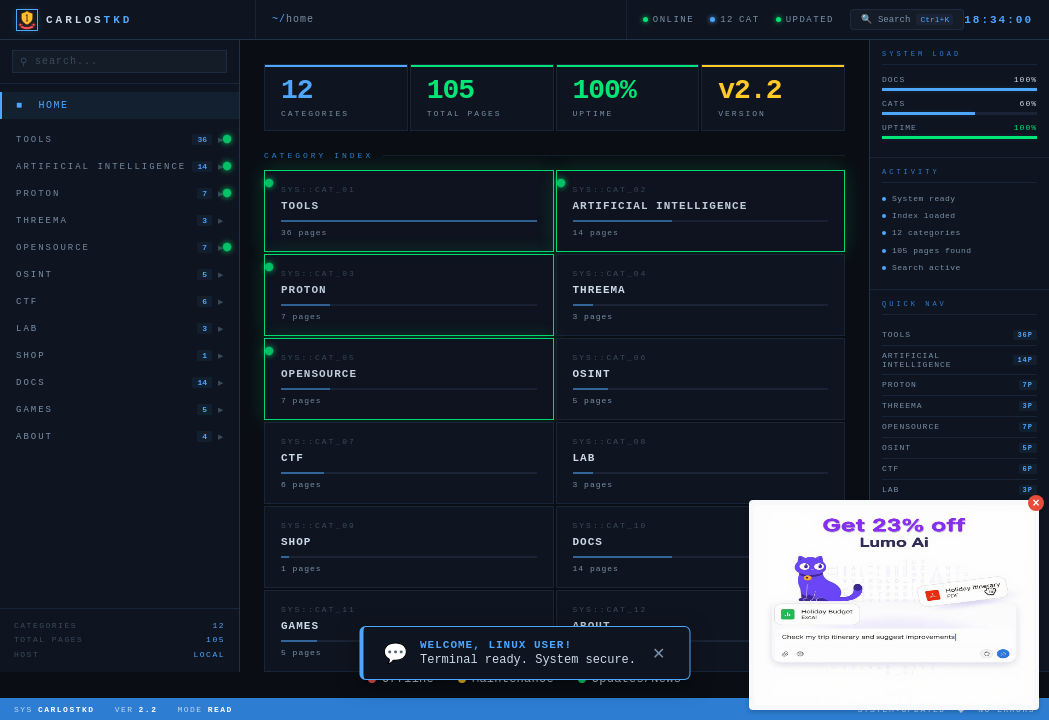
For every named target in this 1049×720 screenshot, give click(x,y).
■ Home (42, 105)
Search (907, 19)
